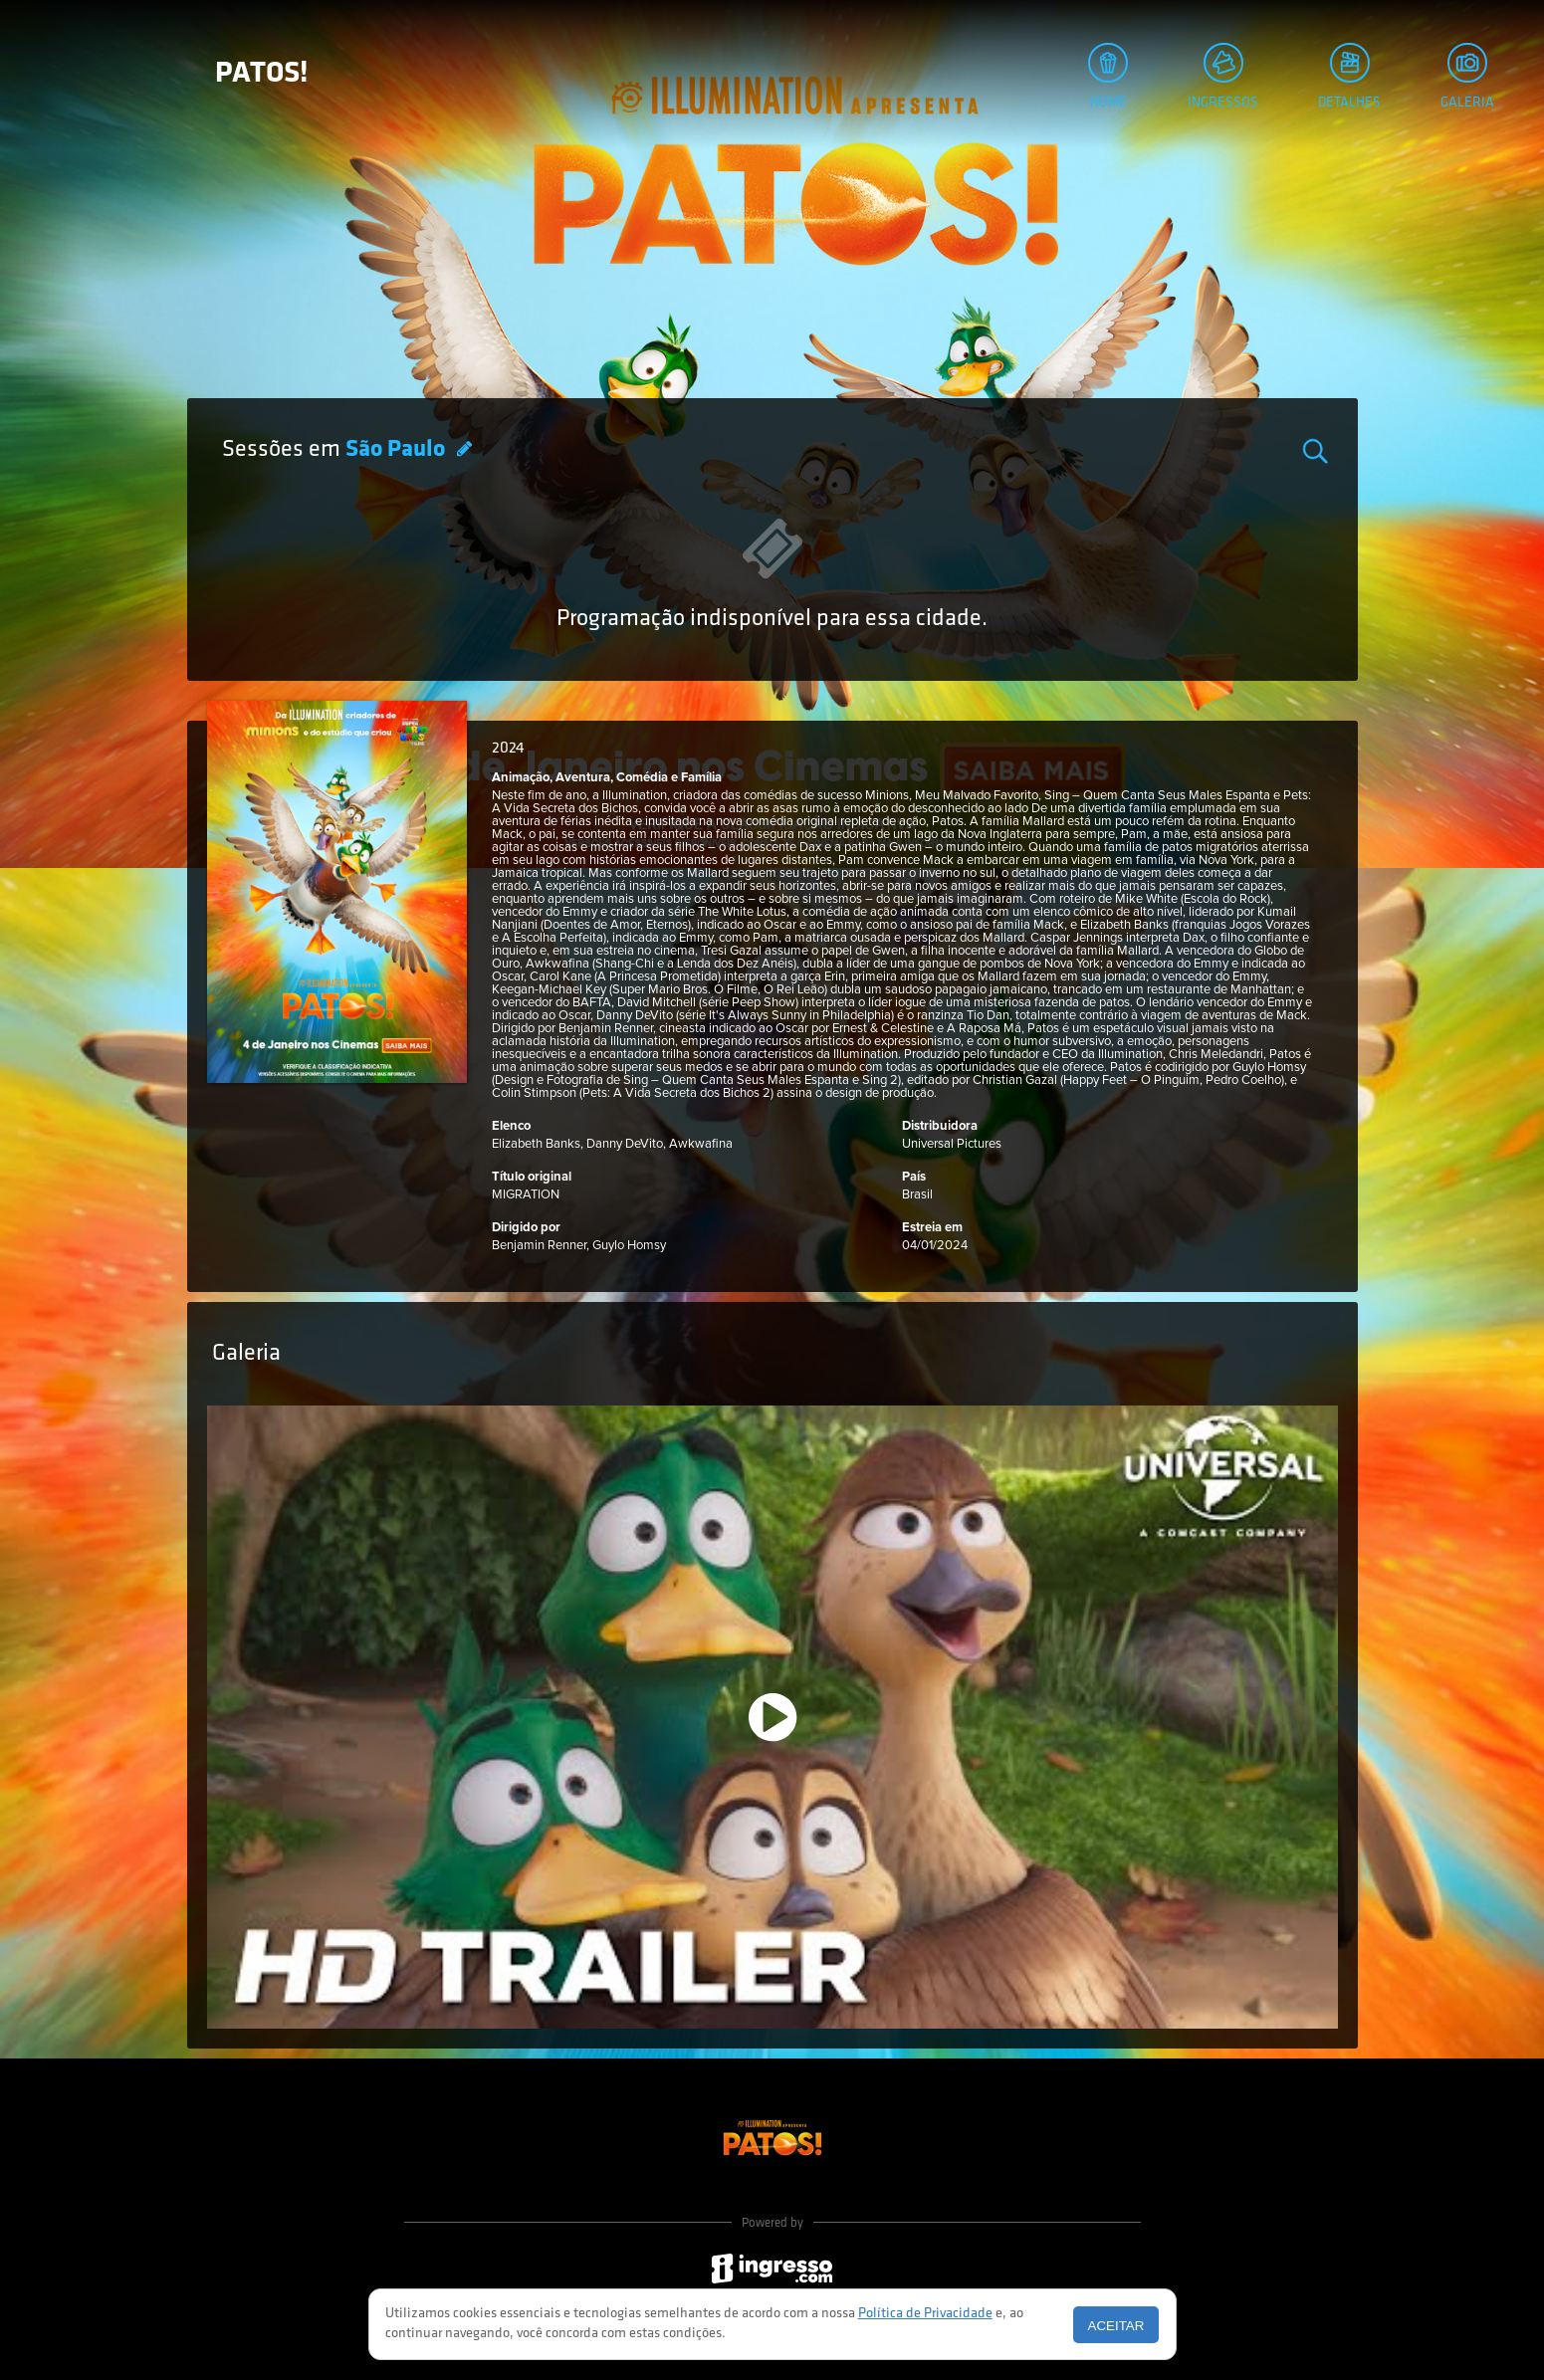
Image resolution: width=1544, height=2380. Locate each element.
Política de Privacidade (925, 2313)
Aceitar (1116, 2325)
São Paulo (397, 450)
